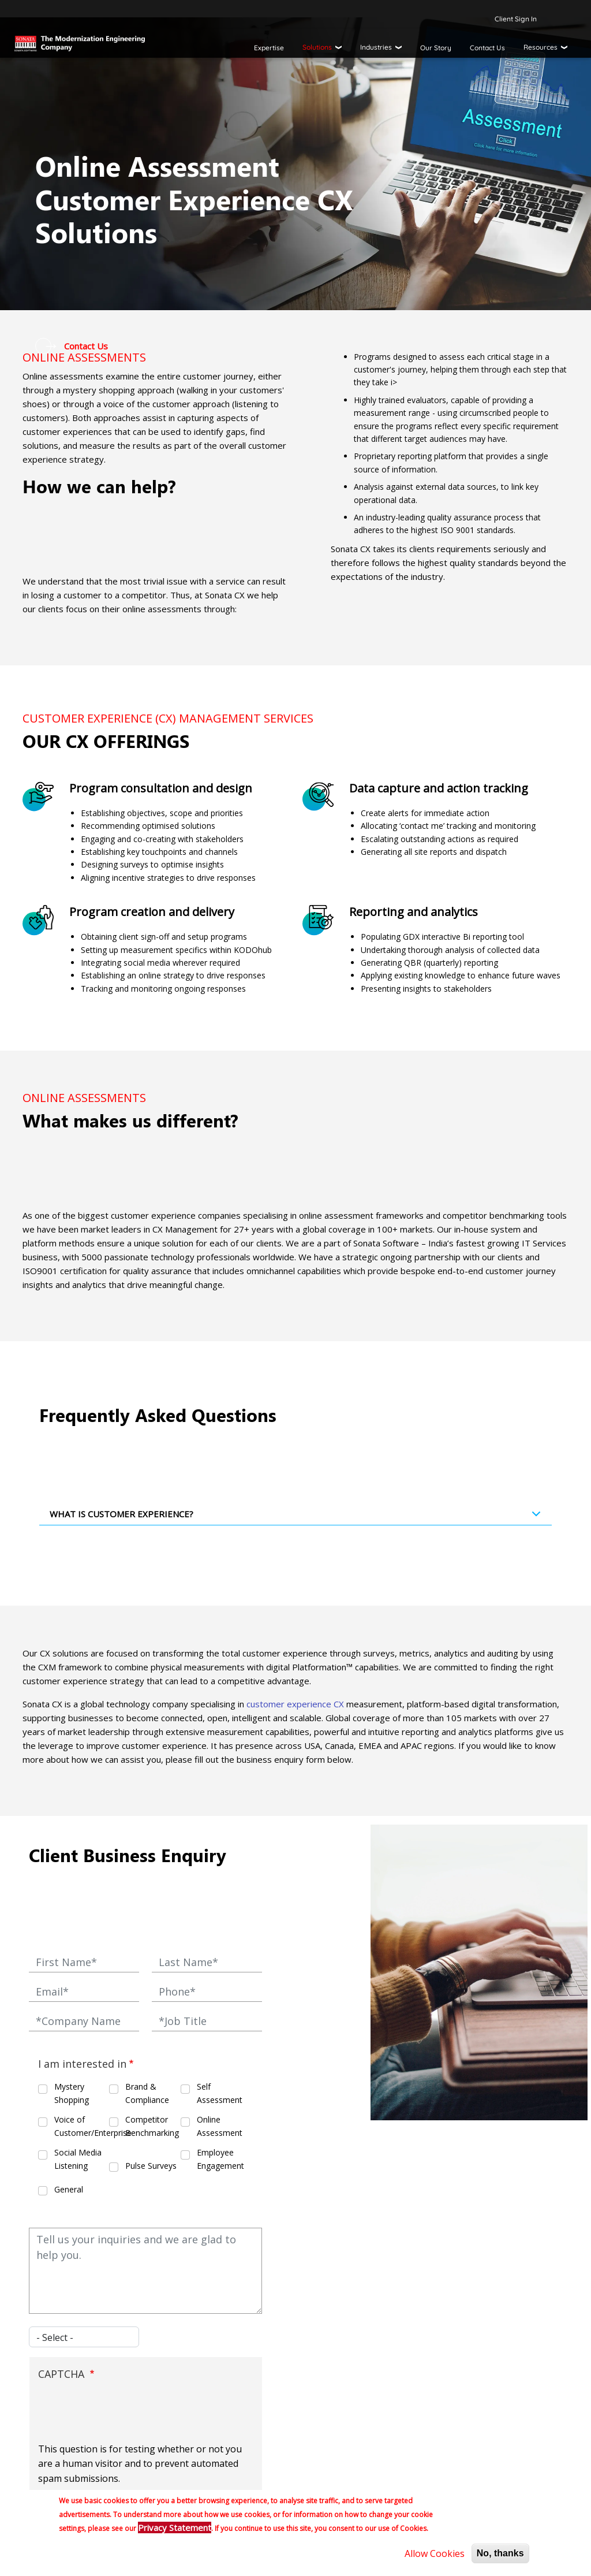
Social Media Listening (78, 2159)
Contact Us (487, 47)
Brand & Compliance (147, 2093)
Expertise (269, 47)
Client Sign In (516, 18)
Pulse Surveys (151, 2165)
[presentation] (126, 2413)
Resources (540, 47)
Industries (376, 47)
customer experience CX (295, 1704)
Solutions (317, 47)
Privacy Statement (174, 2527)
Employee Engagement (220, 2159)
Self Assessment (219, 2093)
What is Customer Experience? (297, 1516)
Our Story (435, 47)
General (68, 2189)
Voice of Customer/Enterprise (80, 2126)
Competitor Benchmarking (151, 2126)
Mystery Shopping (71, 2093)
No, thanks (500, 2553)
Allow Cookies (435, 2553)
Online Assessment (219, 2126)
